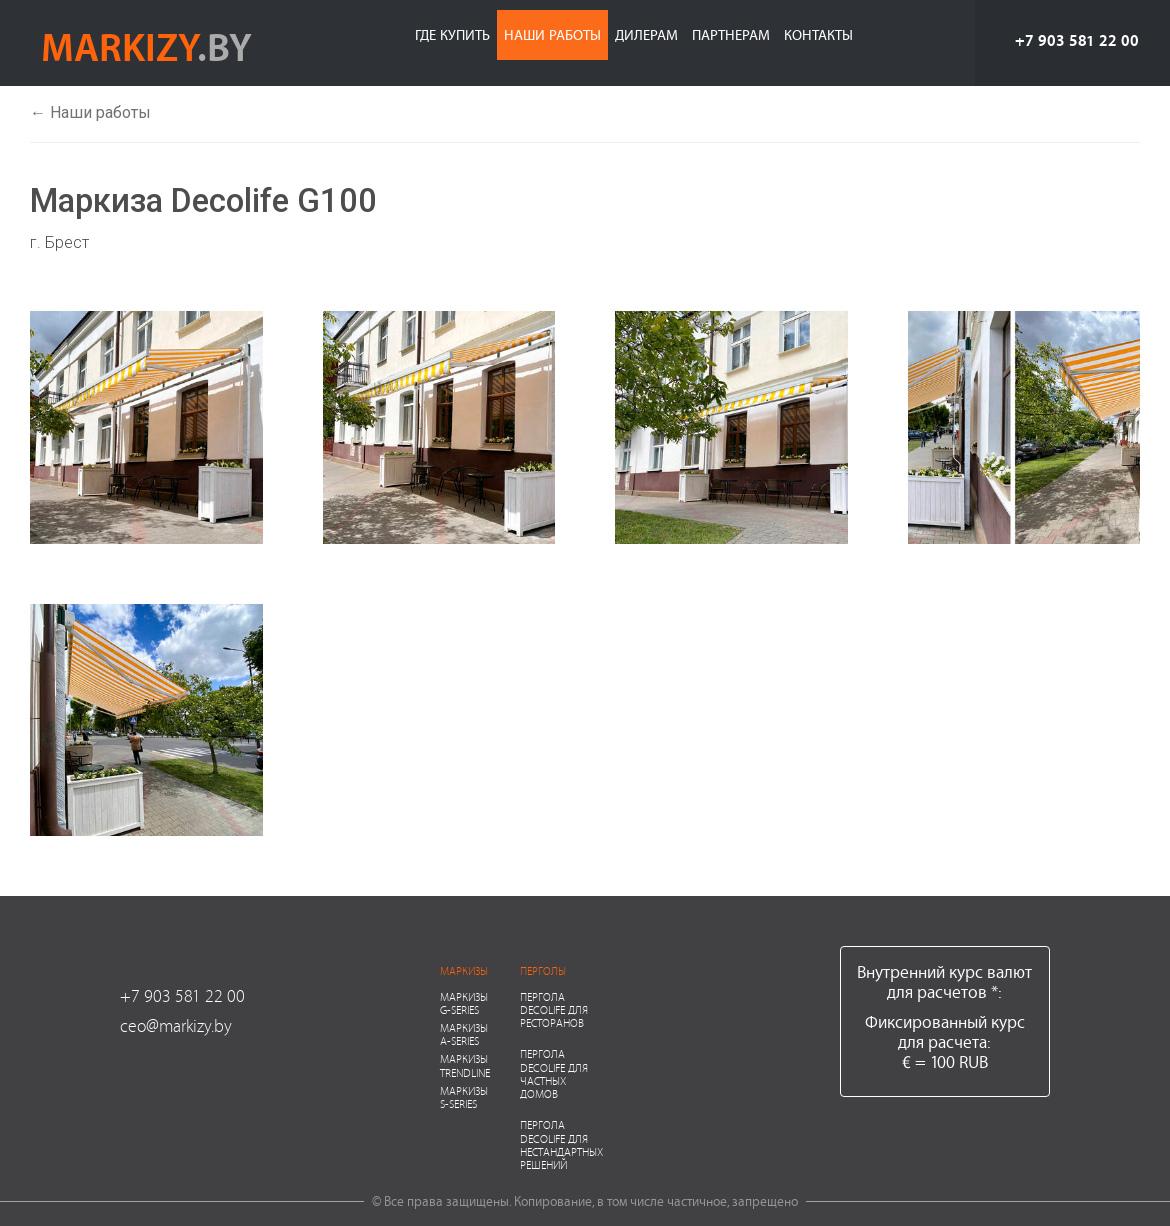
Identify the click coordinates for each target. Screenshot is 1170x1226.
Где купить (452, 34)
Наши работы (552, 34)
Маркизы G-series (464, 1003)
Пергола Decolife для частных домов (554, 1073)
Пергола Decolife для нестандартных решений (561, 1144)
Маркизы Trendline (465, 1065)
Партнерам (731, 34)
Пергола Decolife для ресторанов (554, 1009)
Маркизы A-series (464, 1034)
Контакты (818, 34)
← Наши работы (90, 112)
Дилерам (646, 34)
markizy (146, 46)
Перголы (543, 970)
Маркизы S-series (464, 1097)
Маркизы (464, 970)
